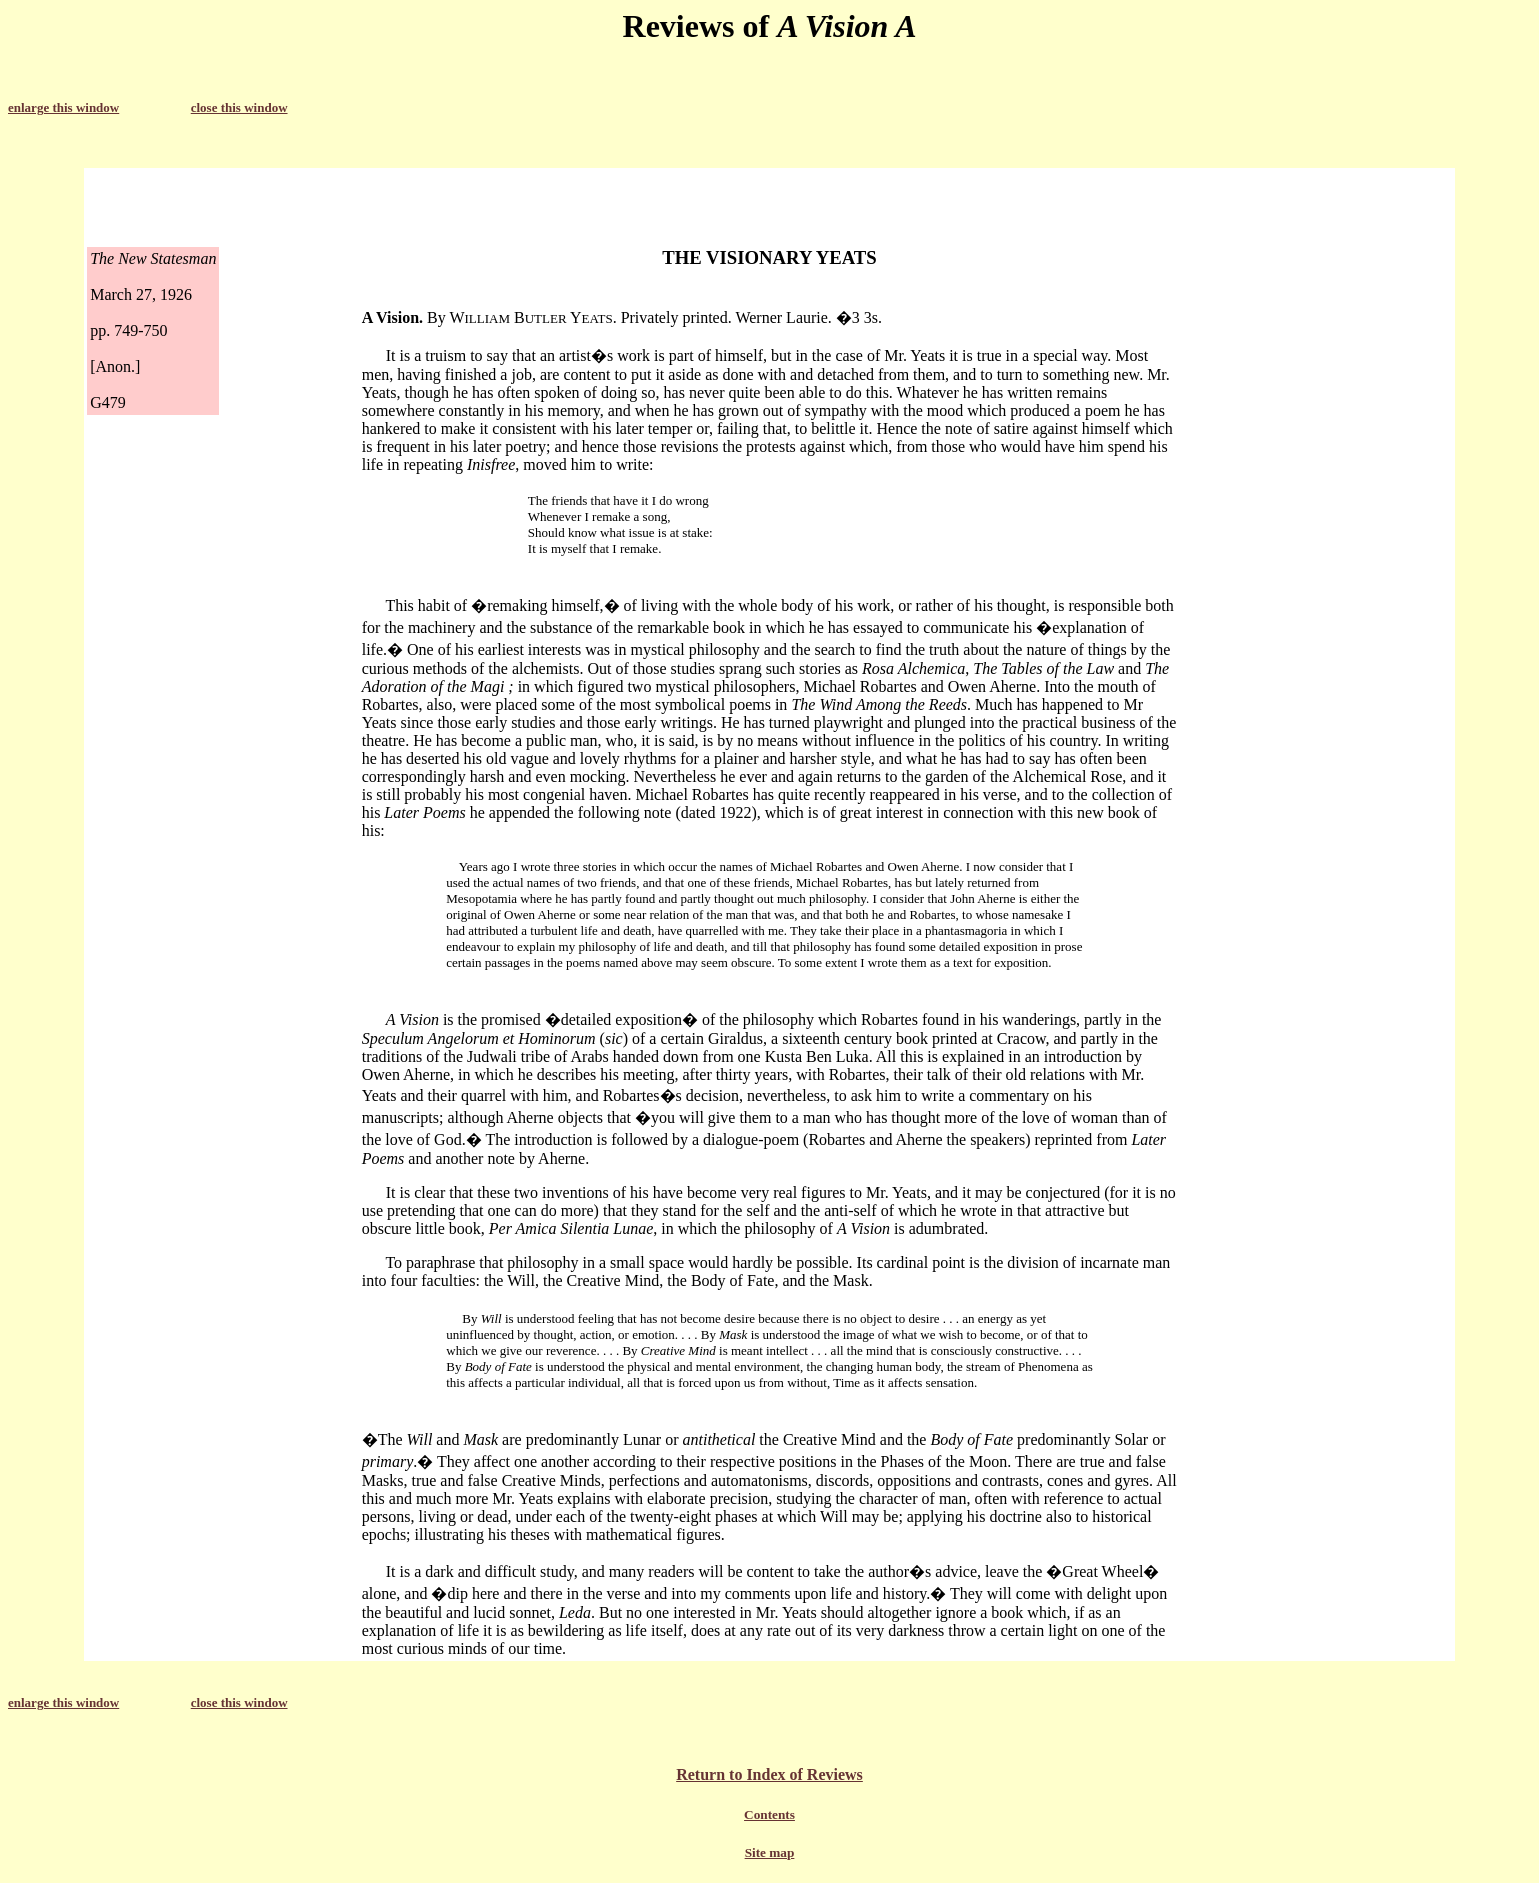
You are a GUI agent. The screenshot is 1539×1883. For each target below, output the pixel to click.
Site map (770, 1852)
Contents (769, 1814)
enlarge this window (63, 107)
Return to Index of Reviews (769, 1774)
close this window (239, 107)
